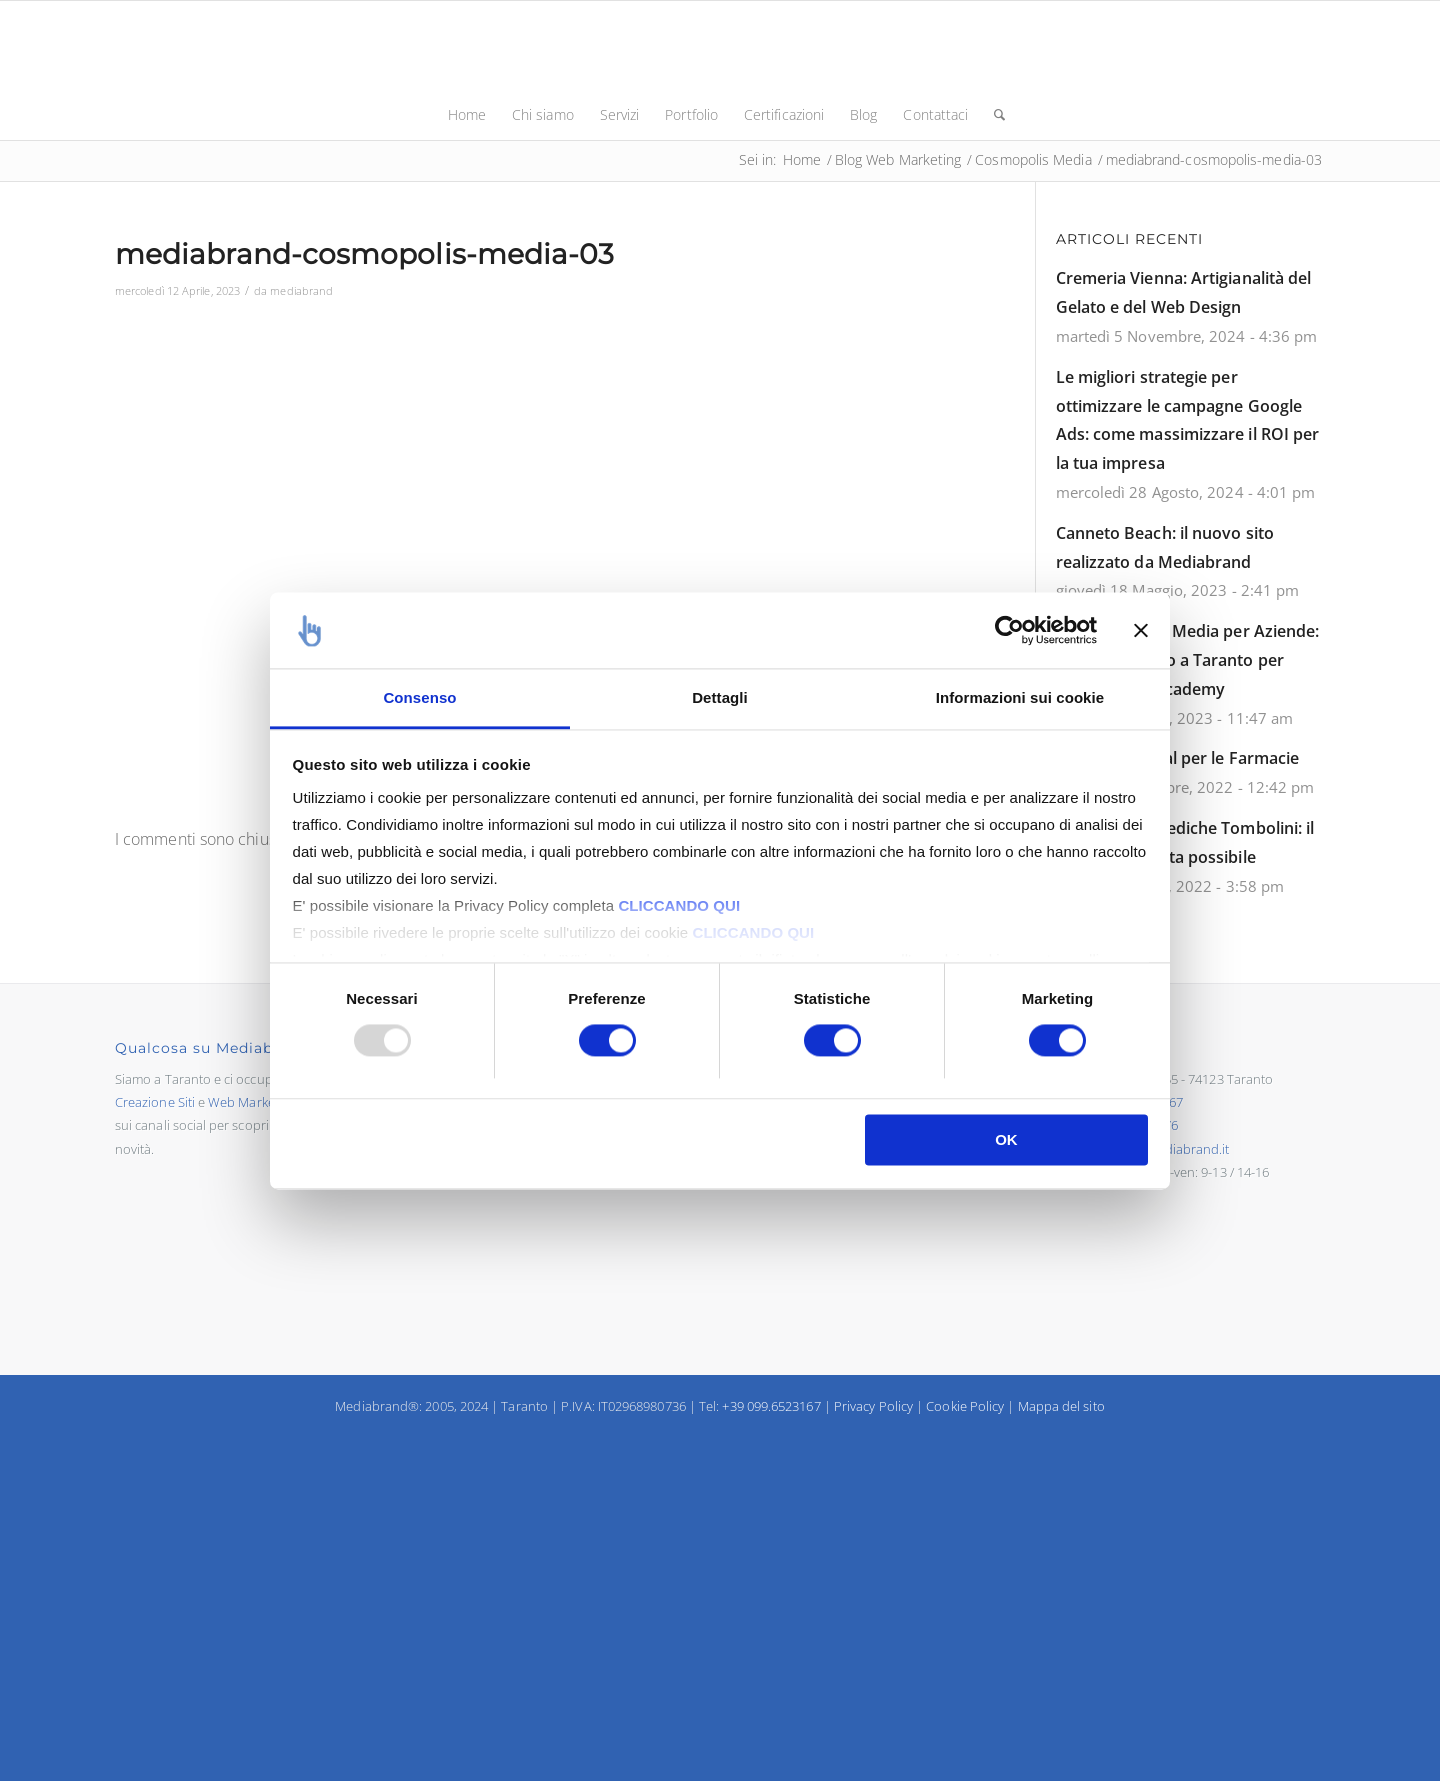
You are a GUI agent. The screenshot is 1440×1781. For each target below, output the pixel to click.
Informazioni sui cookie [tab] (1020, 698)
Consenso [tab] (419, 698)
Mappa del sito (1061, 1406)
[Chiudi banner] (1141, 630)
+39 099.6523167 (771, 1406)
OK (1006, 1140)
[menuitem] (467, 115)
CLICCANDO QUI (679, 906)
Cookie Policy (965, 1406)
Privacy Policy (873, 1406)
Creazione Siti (155, 1102)
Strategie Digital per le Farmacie (1178, 758)
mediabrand (301, 290)
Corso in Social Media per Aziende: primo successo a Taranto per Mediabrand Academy (1188, 660)
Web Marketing (252, 1102)
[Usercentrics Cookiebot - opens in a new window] (1009, 630)
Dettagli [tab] (720, 698)
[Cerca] (993, 115)
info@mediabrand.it (1170, 1149)
